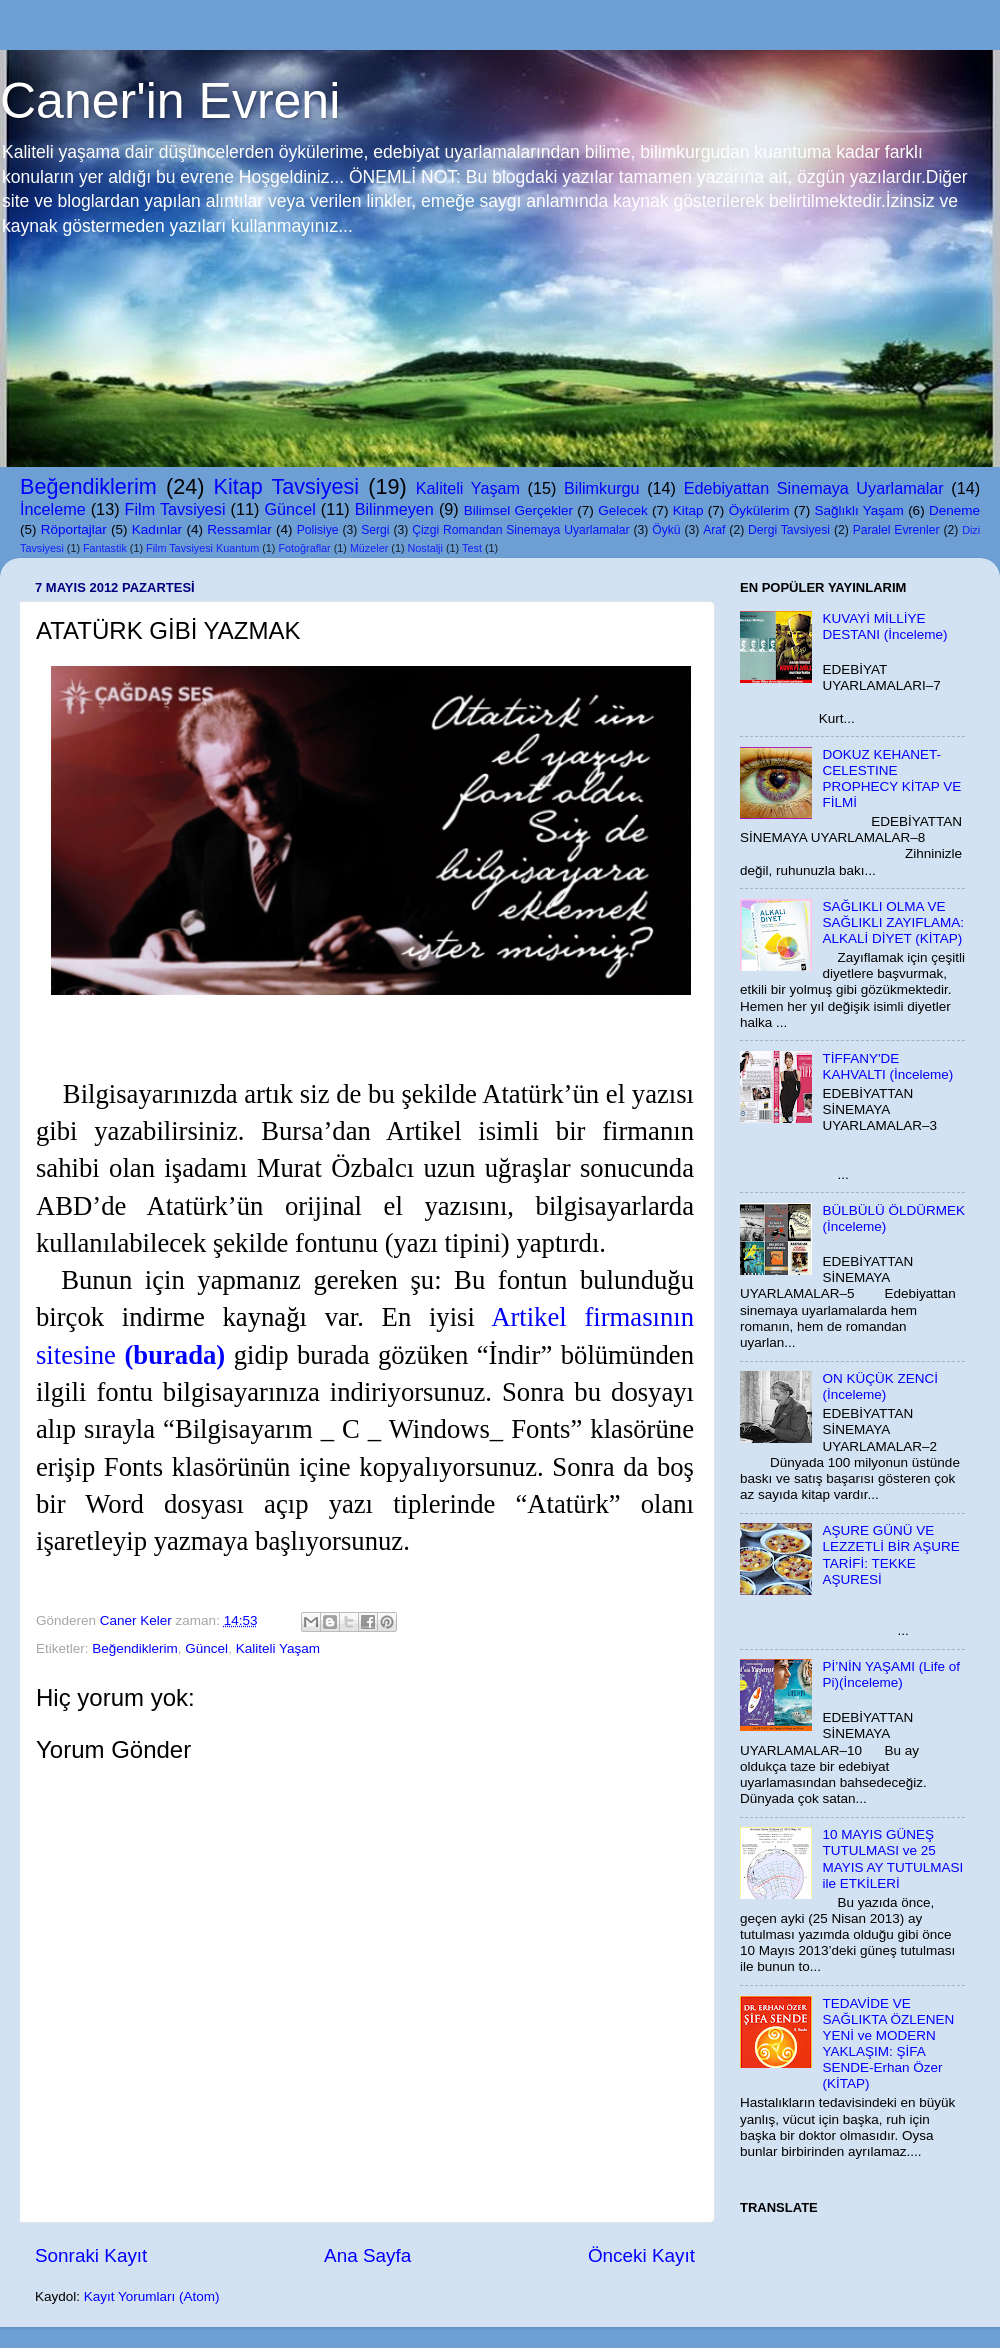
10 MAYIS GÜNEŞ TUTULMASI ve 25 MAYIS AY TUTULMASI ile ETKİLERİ (892, 1859)
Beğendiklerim (88, 486)
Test (472, 548)
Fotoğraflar (304, 548)
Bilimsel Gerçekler (518, 510)
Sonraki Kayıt (91, 2255)
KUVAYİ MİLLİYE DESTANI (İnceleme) (884, 626)
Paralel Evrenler (896, 530)
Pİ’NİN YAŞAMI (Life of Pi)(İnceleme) (891, 1674)
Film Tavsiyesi (175, 509)
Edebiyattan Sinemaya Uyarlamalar (814, 488)
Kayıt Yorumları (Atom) (152, 2296)
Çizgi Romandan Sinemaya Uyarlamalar (520, 530)
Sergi (375, 530)
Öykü (666, 530)
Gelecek (623, 510)
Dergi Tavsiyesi (789, 530)
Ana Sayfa (367, 2255)
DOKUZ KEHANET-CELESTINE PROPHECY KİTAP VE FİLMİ (891, 779)
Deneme (954, 510)
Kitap (688, 510)
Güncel (289, 509)
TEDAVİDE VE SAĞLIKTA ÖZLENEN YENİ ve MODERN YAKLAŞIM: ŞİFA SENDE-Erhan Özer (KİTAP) (888, 2044)
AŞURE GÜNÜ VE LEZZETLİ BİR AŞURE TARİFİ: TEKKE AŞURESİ (890, 1555)
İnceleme (53, 509)
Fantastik (105, 548)
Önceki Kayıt (641, 2255)
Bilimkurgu (602, 488)
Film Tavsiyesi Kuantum (202, 548)
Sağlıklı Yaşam (858, 510)
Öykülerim (759, 510)
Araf (714, 530)
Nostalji (424, 548)
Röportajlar (74, 529)
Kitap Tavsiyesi (287, 486)
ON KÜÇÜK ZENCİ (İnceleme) (880, 1386)
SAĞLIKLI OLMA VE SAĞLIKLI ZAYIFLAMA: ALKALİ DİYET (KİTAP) (893, 922)
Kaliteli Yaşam (468, 488)
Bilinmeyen (394, 509)
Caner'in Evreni (170, 101)
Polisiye (318, 530)
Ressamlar (239, 529)
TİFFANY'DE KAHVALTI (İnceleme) (887, 1066)
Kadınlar (157, 529)
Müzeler (369, 548)
